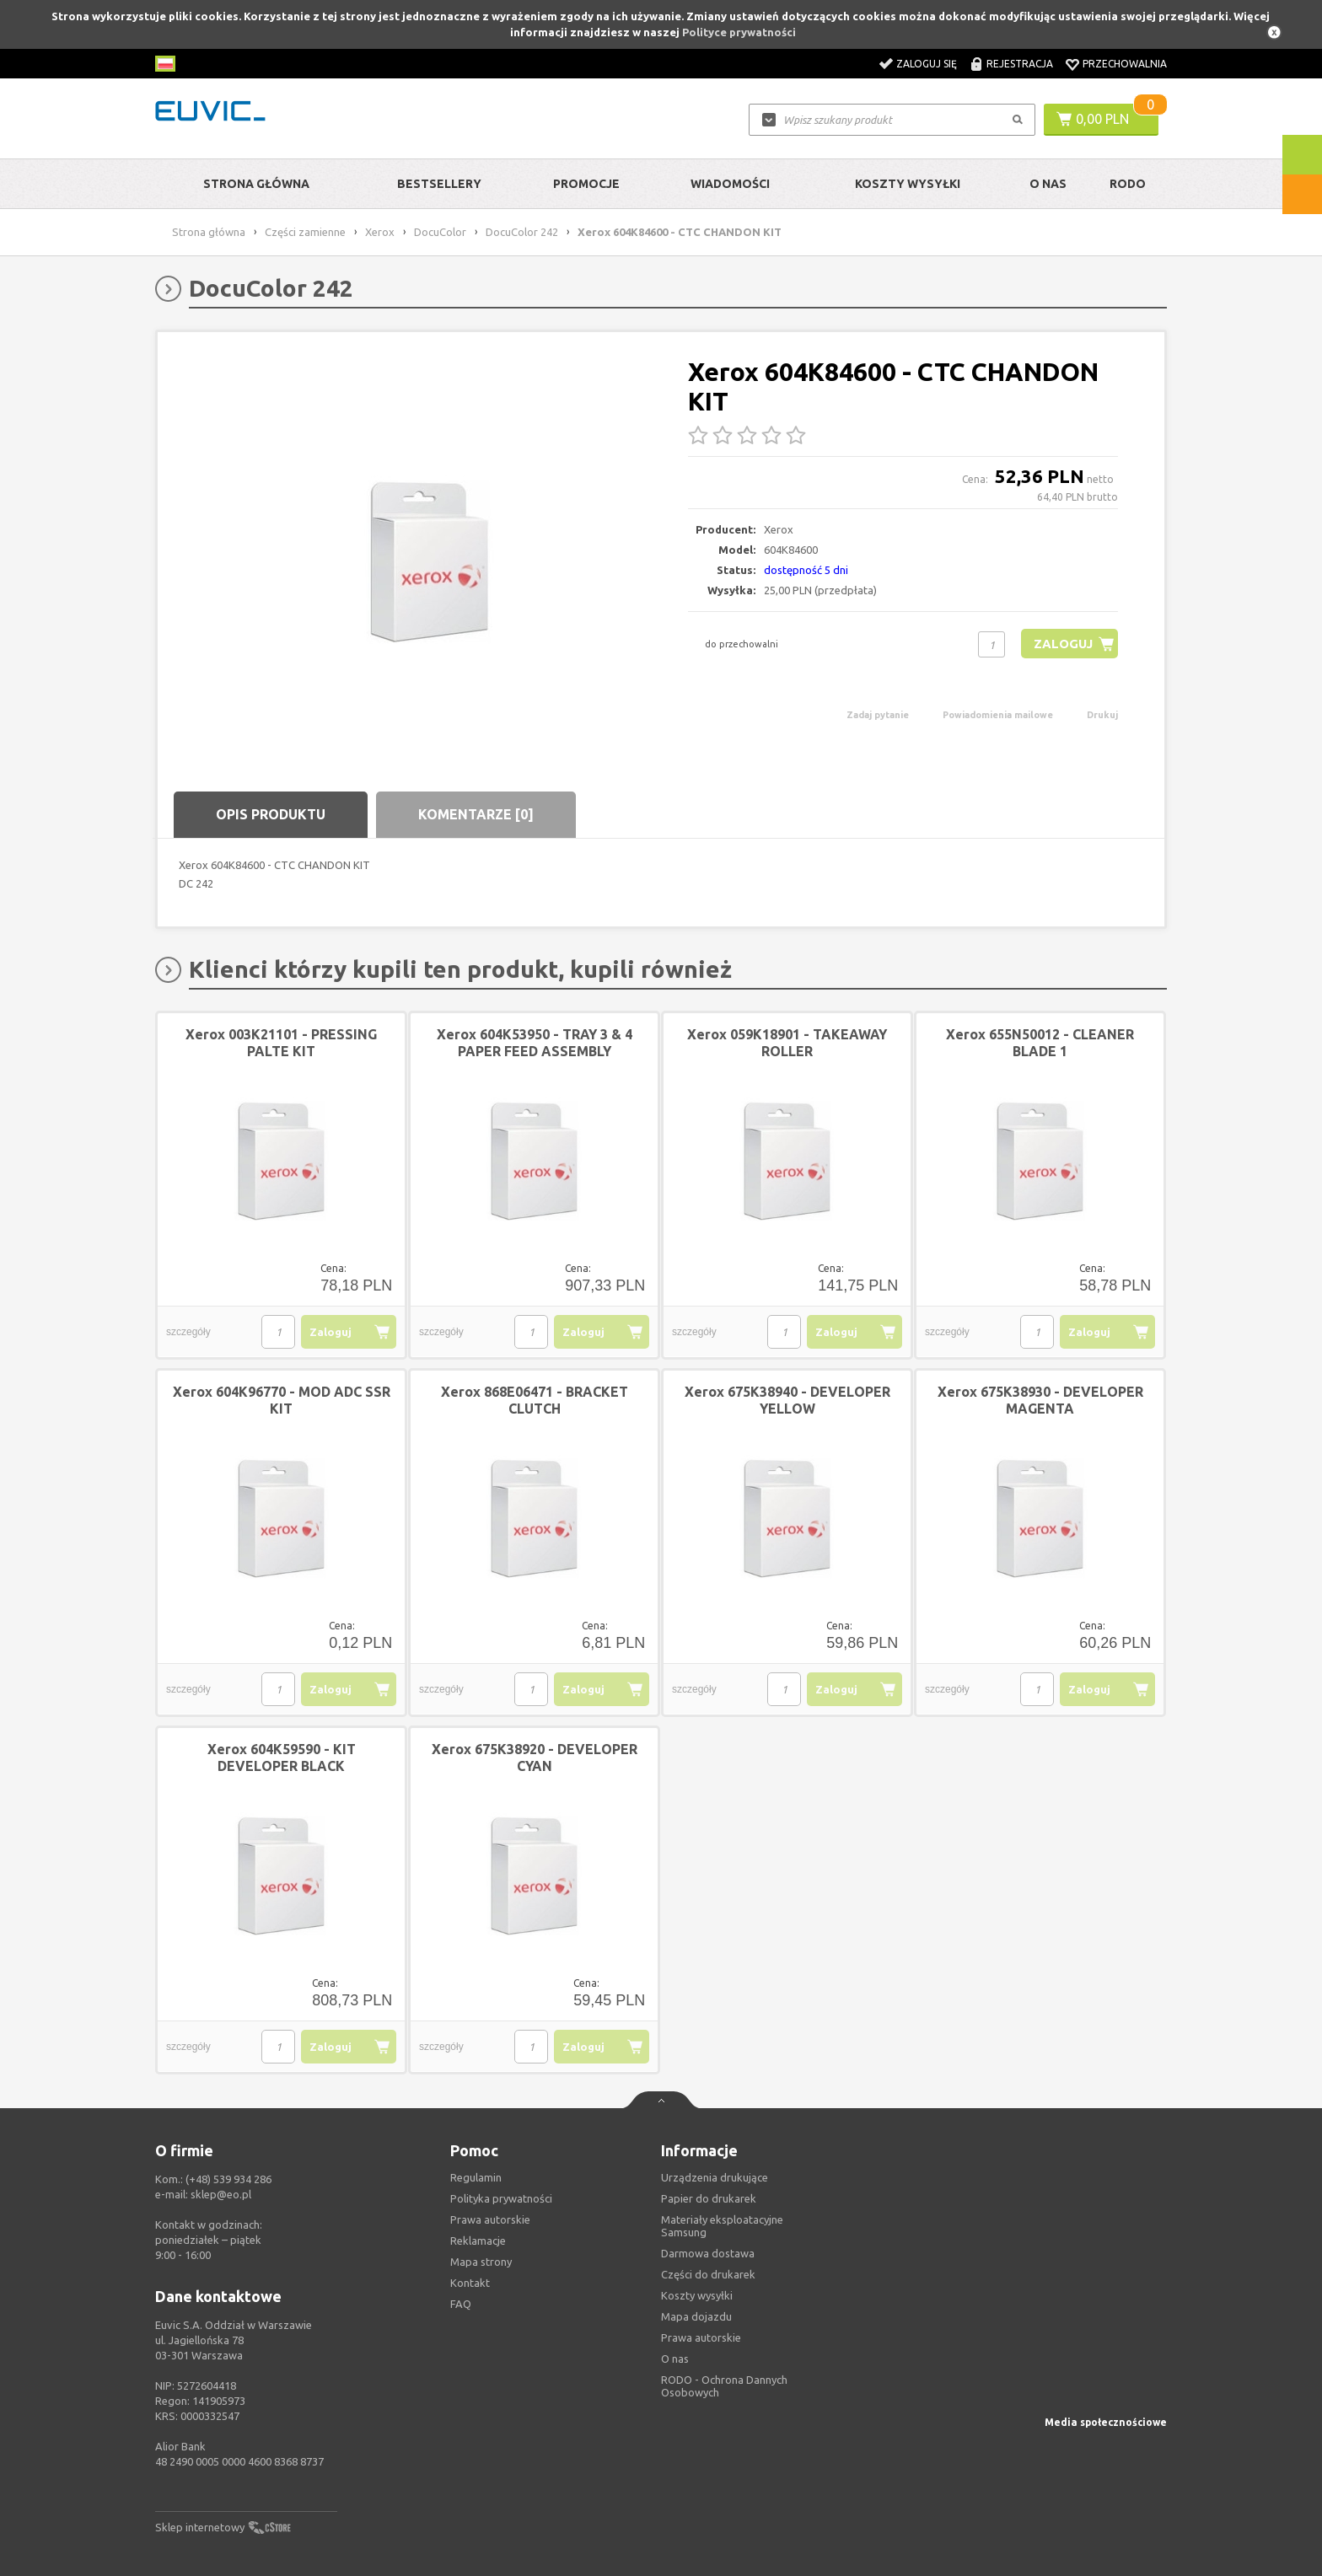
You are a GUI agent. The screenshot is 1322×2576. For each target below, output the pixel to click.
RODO (1128, 184)
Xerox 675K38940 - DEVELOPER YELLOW (787, 1400)
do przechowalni (741, 644)
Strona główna (256, 184)
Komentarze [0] (476, 814)
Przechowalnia (1125, 63)
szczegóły (188, 1332)
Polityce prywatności (739, 32)
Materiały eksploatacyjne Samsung (722, 2226)
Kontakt (470, 2283)
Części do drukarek (708, 2274)
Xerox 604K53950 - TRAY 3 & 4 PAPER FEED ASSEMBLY (534, 1043)
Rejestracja (1019, 63)
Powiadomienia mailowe (998, 715)
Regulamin (476, 2177)
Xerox (380, 232)
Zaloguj (1063, 643)
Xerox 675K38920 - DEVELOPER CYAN (534, 1757)
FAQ (460, 2304)
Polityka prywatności (501, 2198)
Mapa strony (481, 2261)
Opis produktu (270, 814)
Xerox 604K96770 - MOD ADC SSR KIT (281, 1400)
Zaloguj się (926, 63)
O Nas (1048, 184)
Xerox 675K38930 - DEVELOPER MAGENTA (1040, 1400)
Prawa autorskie (701, 2337)
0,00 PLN (1102, 118)
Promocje (586, 184)
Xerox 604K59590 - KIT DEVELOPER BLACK (281, 1757)
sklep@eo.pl (221, 2194)
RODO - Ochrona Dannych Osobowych (724, 2386)
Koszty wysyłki (907, 184)
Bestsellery (439, 184)
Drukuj (1102, 715)
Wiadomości (730, 184)
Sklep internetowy (200, 2527)
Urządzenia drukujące (714, 2177)
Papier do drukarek (708, 2198)
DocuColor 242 (522, 232)
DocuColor (440, 232)
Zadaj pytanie (877, 715)
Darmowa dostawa (708, 2253)
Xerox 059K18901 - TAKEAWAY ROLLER (787, 1043)
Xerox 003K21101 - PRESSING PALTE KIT (281, 1043)
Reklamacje (478, 2240)
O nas (675, 2358)
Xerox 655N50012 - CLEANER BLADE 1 (1040, 1043)
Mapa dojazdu (696, 2316)
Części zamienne (305, 232)
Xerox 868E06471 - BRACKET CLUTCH (534, 1400)
